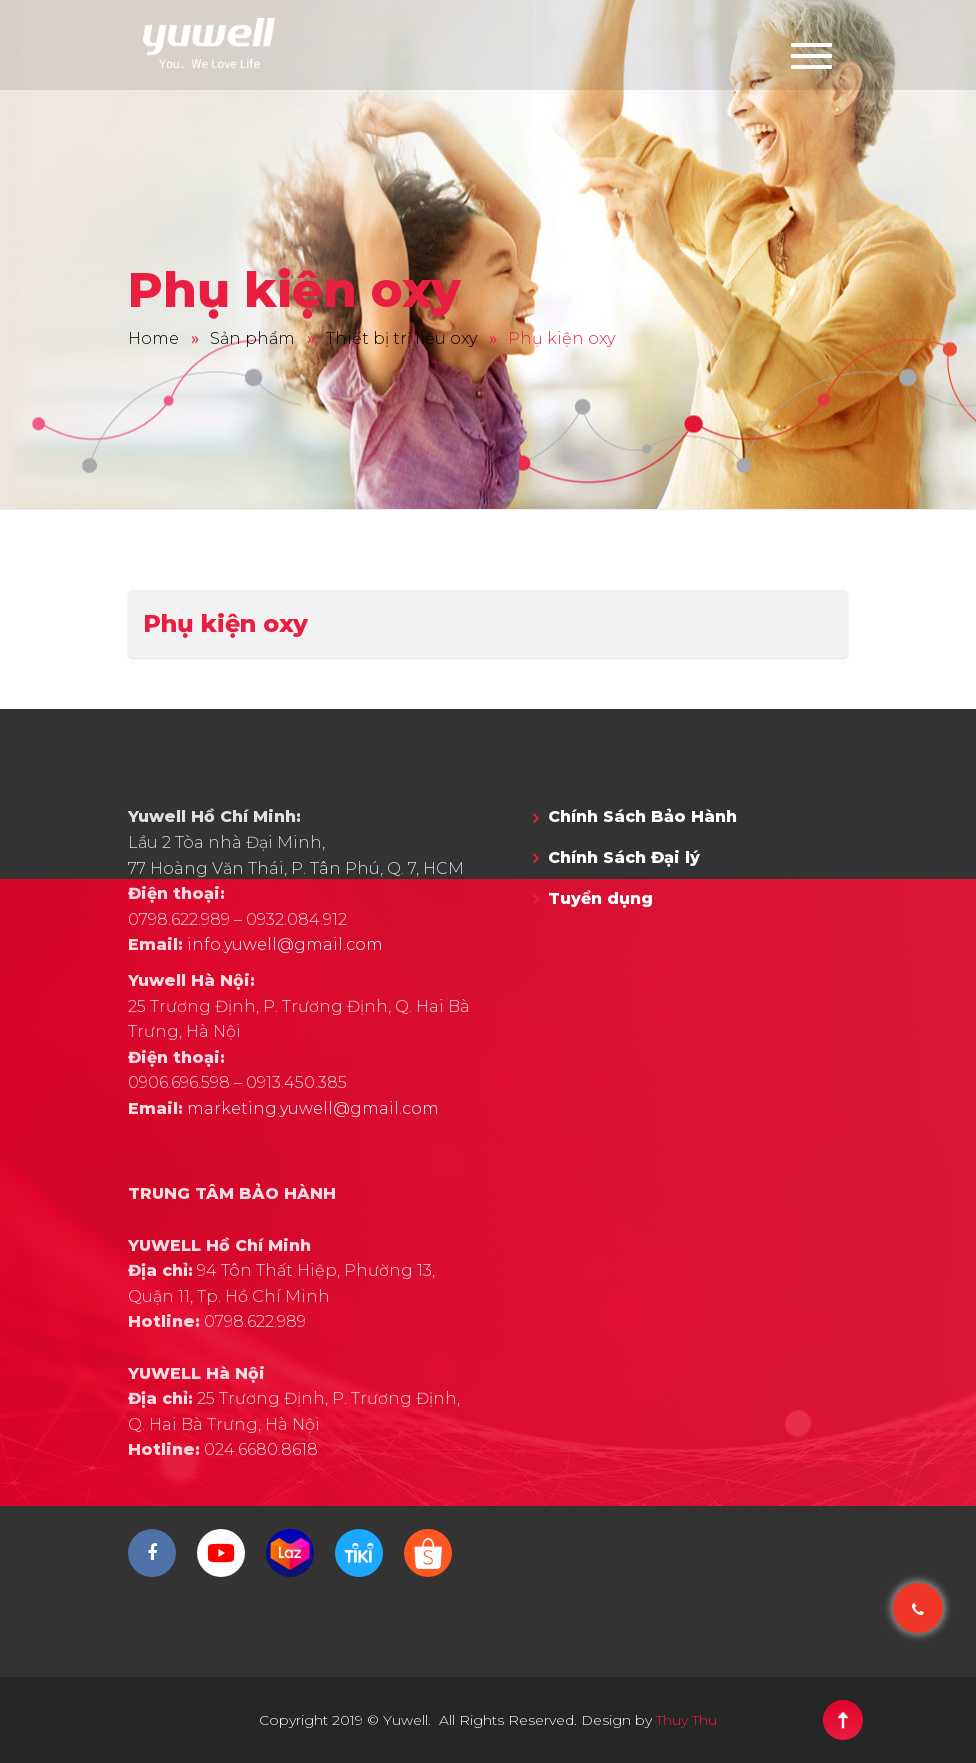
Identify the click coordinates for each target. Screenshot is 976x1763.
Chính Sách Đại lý (624, 857)
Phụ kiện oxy (225, 623)
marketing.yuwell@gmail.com (313, 1108)
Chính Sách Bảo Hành (642, 816)
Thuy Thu (686, 1720)
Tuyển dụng (600, 898)
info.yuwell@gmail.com (285, 944)
